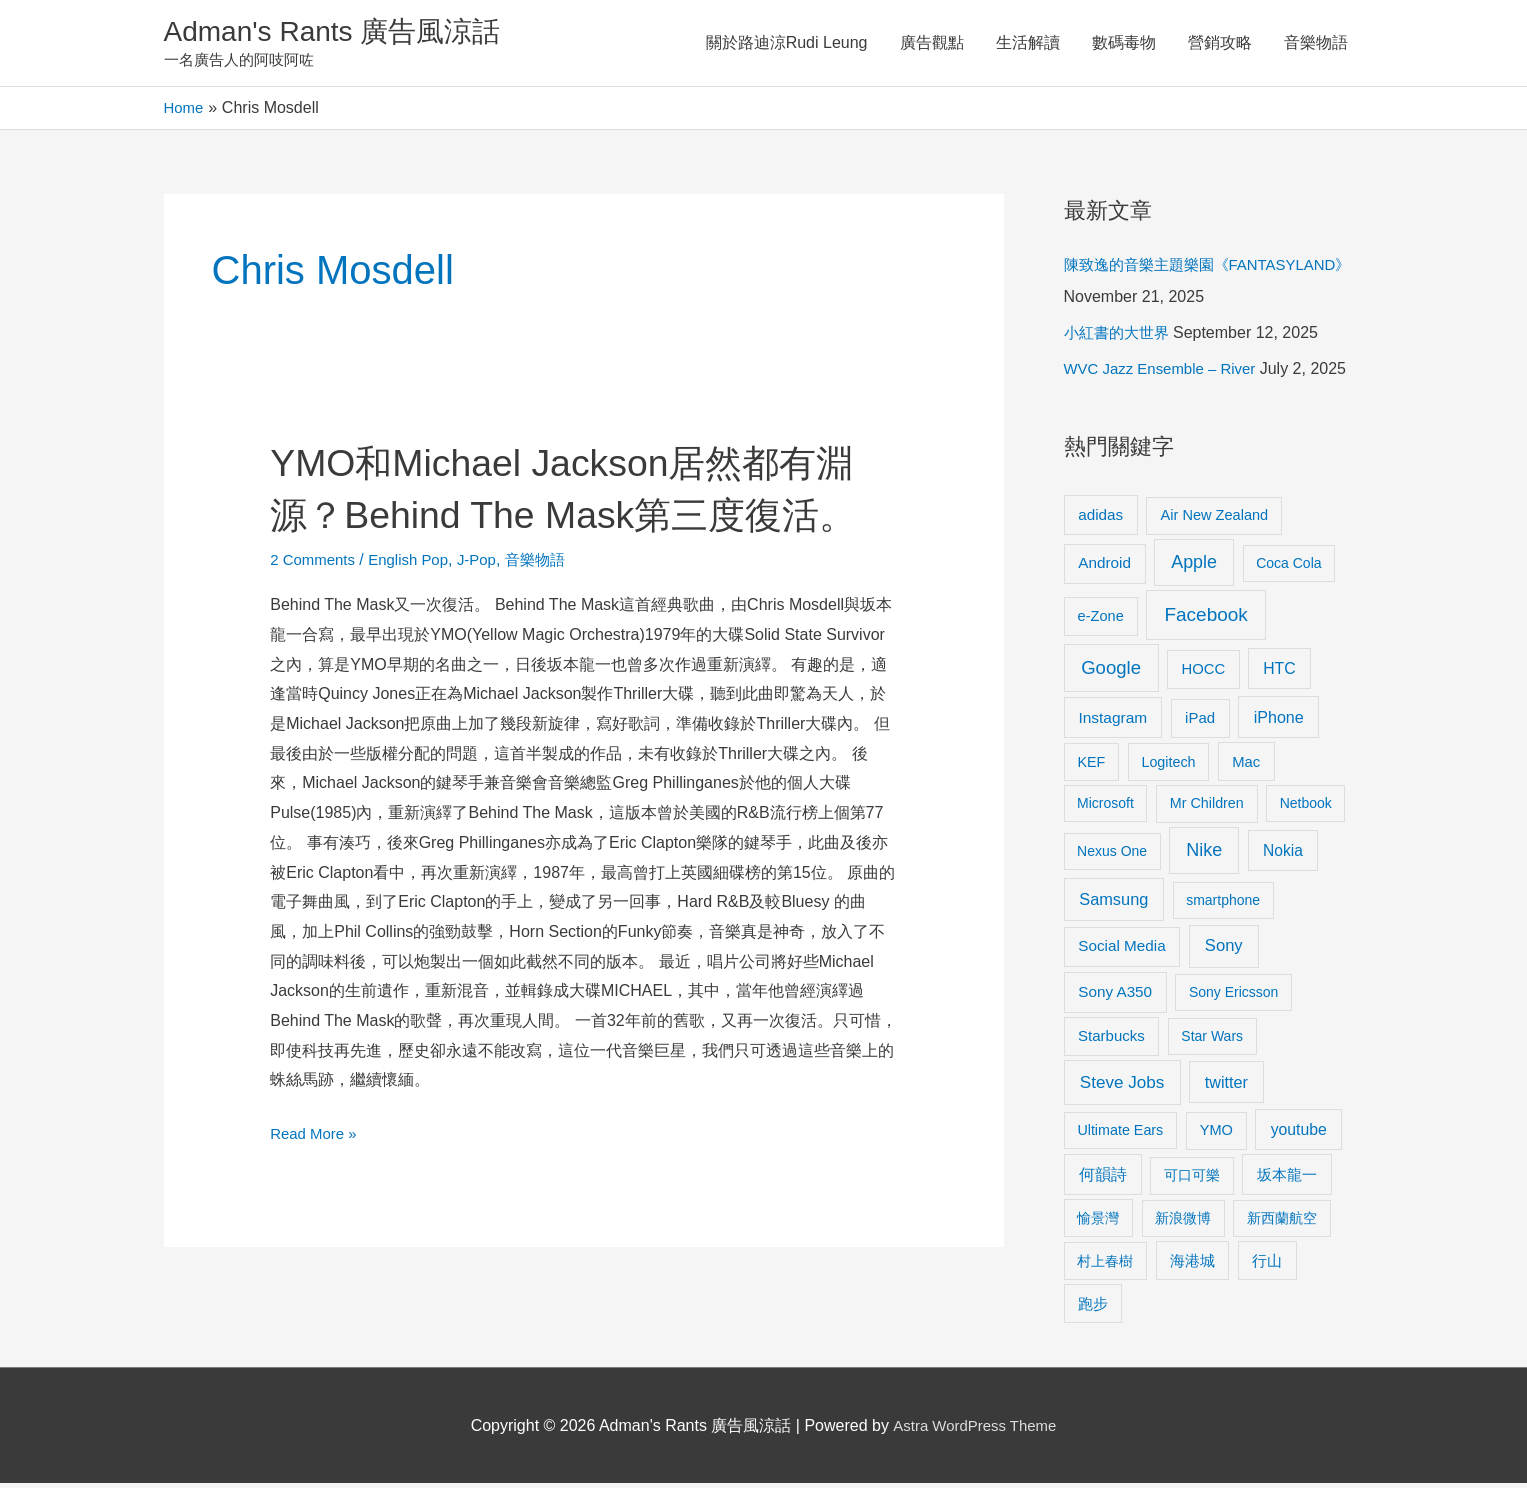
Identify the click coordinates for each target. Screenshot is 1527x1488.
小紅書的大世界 (1120, 337)
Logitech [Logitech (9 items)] (1168, 766)
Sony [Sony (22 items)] (1224, 950)
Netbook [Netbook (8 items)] (1306, 808)
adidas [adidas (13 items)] (1100, 518)
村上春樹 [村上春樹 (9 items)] (1105, 1265)
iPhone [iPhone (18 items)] (1279, 722)
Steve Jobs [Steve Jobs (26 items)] (1122, 1086)
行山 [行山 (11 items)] (1267, 1265)
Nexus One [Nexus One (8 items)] (1112, 856)
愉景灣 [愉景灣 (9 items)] (1098, 1222)
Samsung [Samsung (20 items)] (1113, 904)
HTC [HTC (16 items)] (1279, 672)
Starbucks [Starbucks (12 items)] (1111, 1040)
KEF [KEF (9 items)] (1091, 766)
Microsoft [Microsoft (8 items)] (1105, 808)
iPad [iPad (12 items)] (1200, 722)
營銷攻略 (1220, 44)
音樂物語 (1316, 44)
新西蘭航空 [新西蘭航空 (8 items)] (1282, 1222)
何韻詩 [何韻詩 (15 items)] (1103, 1179)
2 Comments (315, 615)
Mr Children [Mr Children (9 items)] (1207, 808)
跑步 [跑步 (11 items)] (1093, 1308)
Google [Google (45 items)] (1111, 671)
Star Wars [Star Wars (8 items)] (1212, 1041)
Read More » (316, 1187)
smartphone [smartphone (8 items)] (1223, 905)
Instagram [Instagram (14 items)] (1112, 722)
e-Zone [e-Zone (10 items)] (1101, 620)
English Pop (416, 615)
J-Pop (490, 615)
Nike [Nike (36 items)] (1204, 855)
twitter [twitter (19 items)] (1226, 1086)
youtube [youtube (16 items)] (1299, 1133)
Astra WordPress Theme (974, 1429)
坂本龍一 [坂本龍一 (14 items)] (1287, 1179)
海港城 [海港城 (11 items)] (1192, 1265)
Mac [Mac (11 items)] (1246, 766)
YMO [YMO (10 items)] (1216, 1134)
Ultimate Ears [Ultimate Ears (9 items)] (1120, 1134)
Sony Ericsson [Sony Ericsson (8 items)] (1233, 997)
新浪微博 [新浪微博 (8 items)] (1183, 1222)
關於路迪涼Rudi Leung (787, 44)
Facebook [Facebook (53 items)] (1205, 618)
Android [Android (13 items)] (1104, 567)
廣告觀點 (932, 44)
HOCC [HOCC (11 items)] (1203, 673)
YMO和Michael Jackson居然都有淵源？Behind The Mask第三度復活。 (565, 518)
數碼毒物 (1124, 44)
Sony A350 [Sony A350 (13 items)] (1115, 996)
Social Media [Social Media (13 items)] (1121, 950)
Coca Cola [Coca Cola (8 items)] (1288, 568)
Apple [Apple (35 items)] (1194, 567)
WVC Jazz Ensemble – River (1166, 373)
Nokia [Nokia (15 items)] (1283, 855)
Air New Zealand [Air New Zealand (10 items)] (1215, 519)
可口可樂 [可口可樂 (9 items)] (1192, 1180)
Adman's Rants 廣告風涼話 (344, 33)
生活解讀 (1028, 44)
